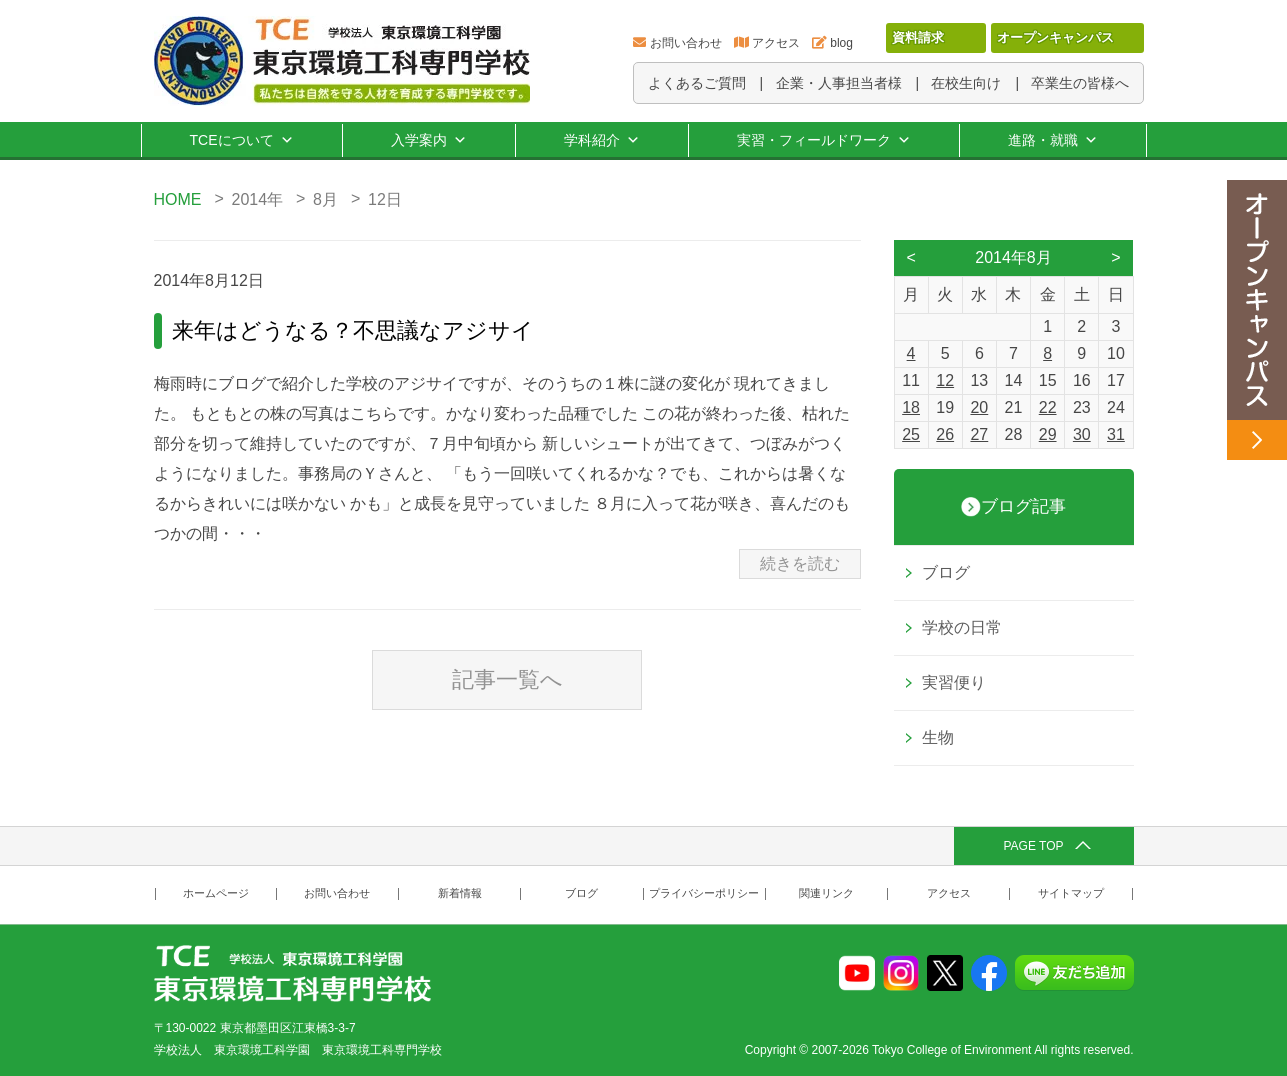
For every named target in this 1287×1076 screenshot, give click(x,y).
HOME (178, 199)
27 (979, 434)
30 (1082, 434)
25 (911, 434)
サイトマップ (1071, 893)
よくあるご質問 (697, 83)
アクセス (776, 43)
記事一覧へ (507, 679)
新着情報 (460, 893)
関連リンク (826, 893)
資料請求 (918, 37)
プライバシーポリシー (704, 893)
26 (945, 434)
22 (1048, 407)
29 (1048, 434)
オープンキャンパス (1055, 37)
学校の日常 (962, 627)
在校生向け (966, 83)
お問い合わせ (686, 43)
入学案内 (429, 140)
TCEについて (242, 140)
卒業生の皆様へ (1080, 83)
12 (945, 380)
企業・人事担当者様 (839, 83)
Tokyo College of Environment (951, 1050)
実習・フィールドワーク (824, 140)
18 (911, 407)
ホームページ (216, 893)
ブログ (946, 572)
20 (979, 407)
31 (1116, 434)
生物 (938, 737)
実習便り (954, 682)
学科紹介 (602, 140)
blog (841, 43)
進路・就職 (1053, 140)
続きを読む (800, 563)
